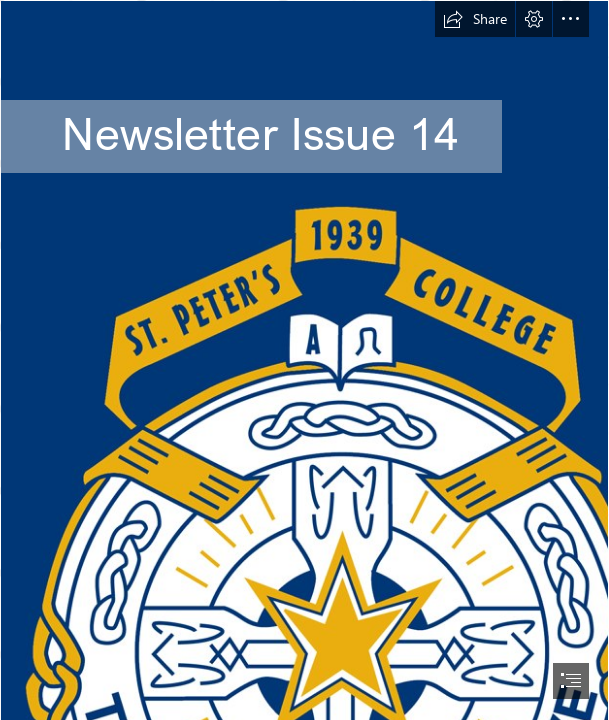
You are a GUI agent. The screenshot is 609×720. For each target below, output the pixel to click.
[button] (475, 19)
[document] (304, 360)
